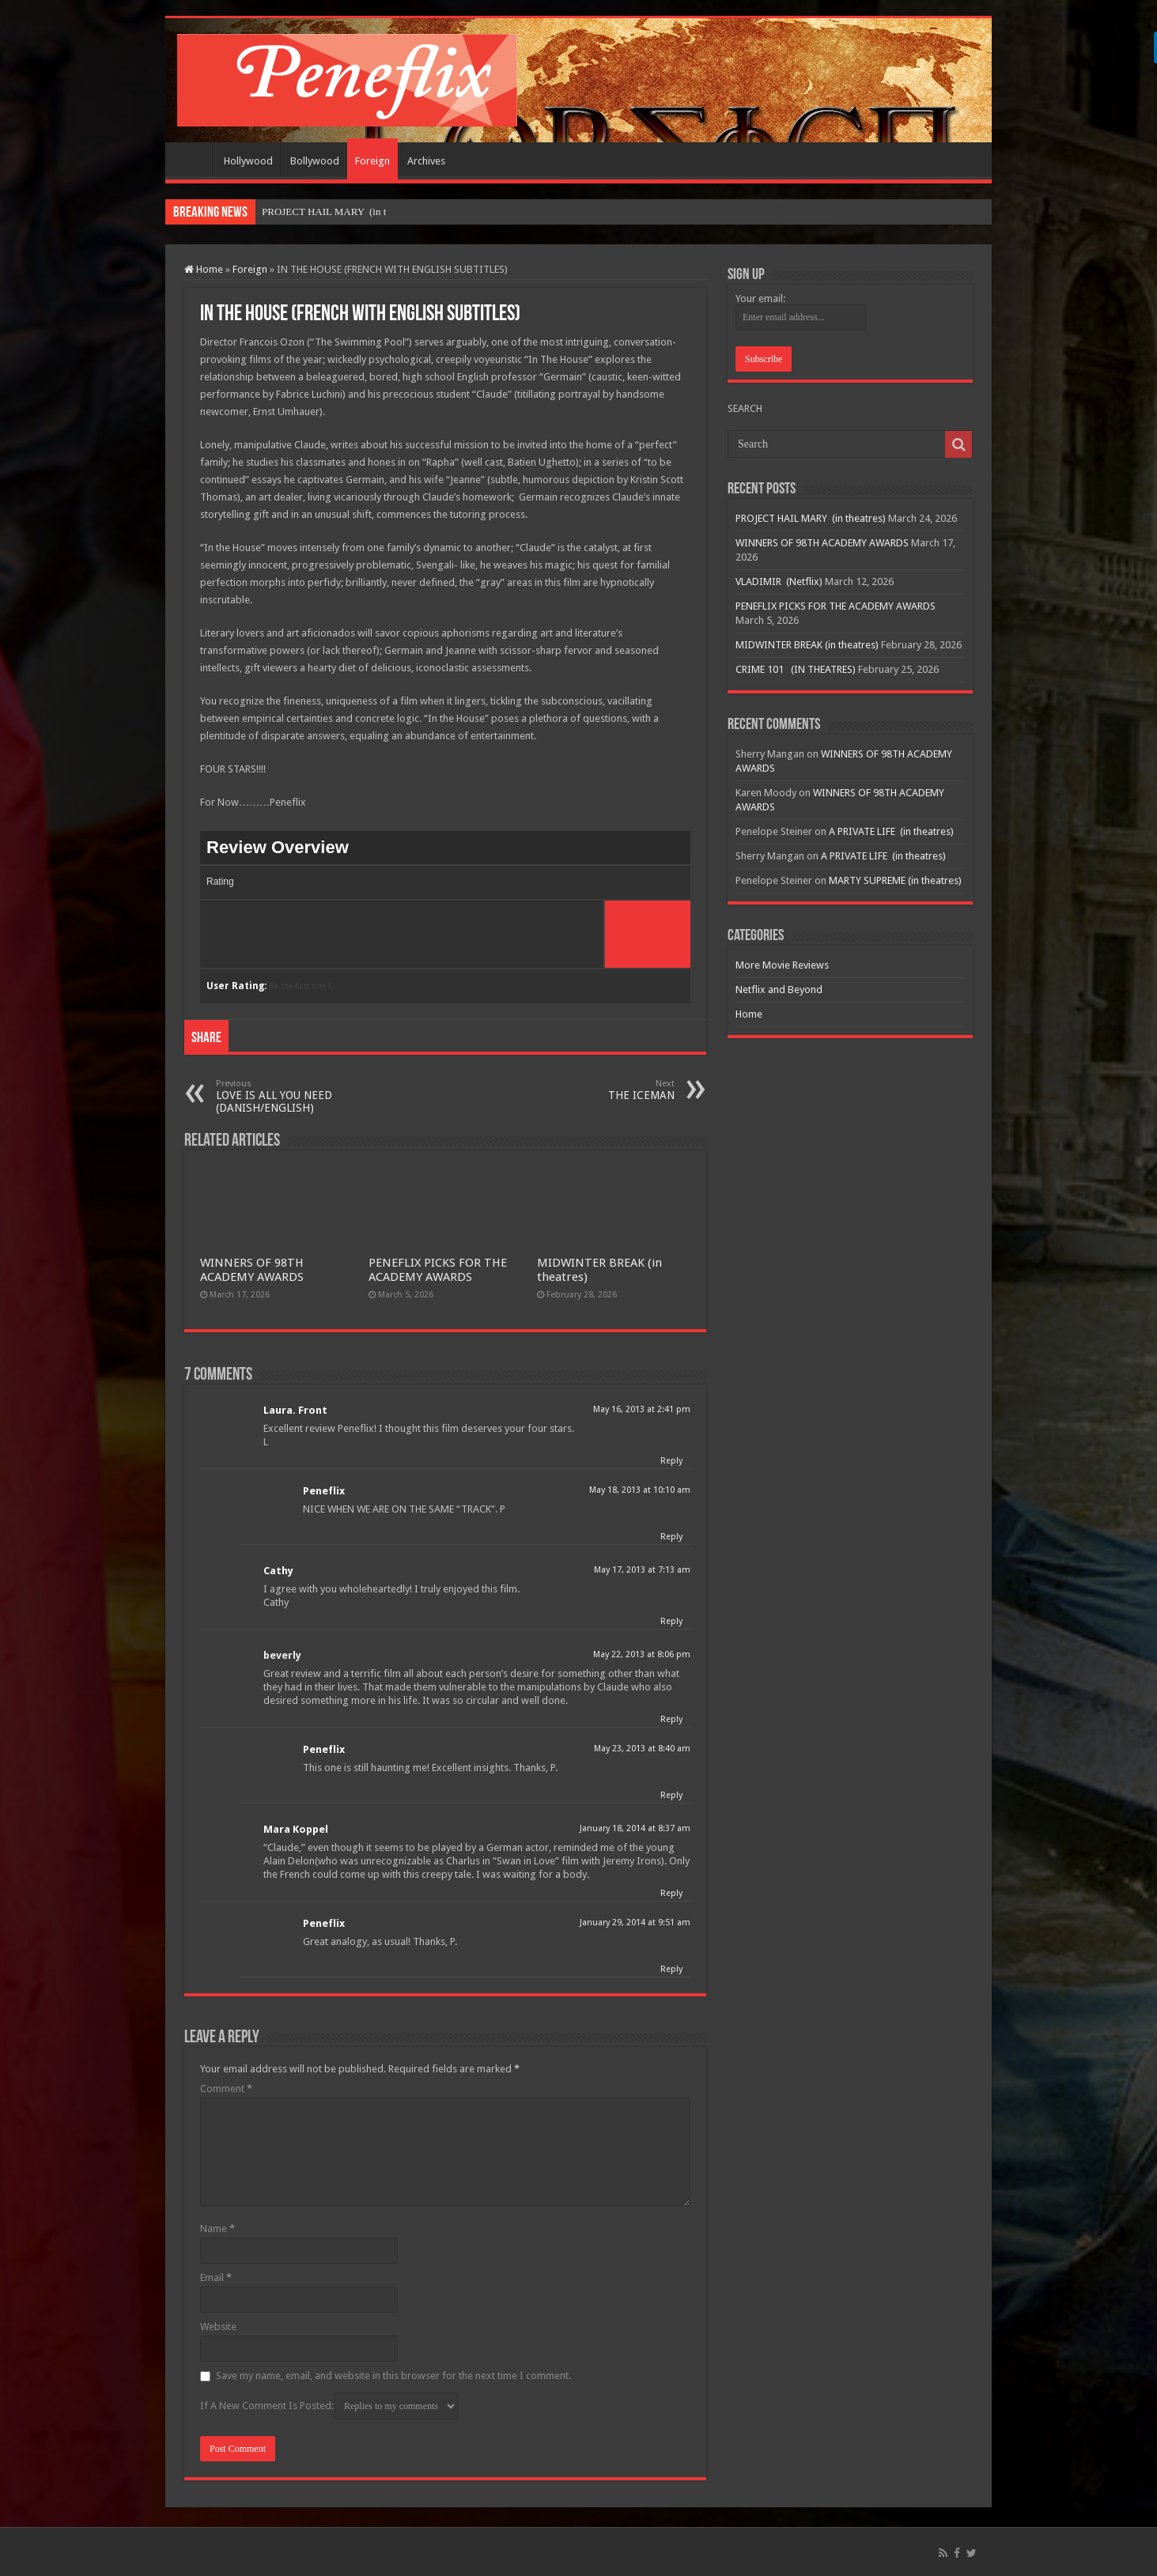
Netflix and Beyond (778, 989)
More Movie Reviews (782, 965)
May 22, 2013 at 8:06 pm (641, 1654)
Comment (226, 2088)
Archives (426, 161)
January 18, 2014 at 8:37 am (635, 1828)
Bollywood (314, 161)
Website (218, 2326)
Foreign (372, 161)
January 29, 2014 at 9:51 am (635, 1922)
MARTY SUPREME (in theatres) (895, 880)
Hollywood (248, 161)
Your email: (760, 298)
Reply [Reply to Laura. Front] (671, 1461)
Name (217, 2228)
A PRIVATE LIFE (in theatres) (891, 831)
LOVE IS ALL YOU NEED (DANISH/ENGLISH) (297, 1096)
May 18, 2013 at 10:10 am (639, 1490)
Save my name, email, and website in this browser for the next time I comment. (393, 2375)
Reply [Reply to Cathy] (671, 1621)
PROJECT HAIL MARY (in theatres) (810, 518)
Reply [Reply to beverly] (671, 1719)
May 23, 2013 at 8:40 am (642, 1748)
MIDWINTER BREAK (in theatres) (807, 645)
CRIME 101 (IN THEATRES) (795, 669)
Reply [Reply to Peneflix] (671, 1537)
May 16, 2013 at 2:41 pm (641, 1409)
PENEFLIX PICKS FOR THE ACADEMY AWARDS (438, 1270)
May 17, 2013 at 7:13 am (642, 1570)
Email (216, 2277)
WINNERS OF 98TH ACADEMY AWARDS (252, 1270)
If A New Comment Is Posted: (329, 2406)
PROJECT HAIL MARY (314, 211)
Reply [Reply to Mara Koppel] (671, 1893)
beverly (282, 1655)
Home (193, 159)
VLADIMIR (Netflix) (778, 581)
